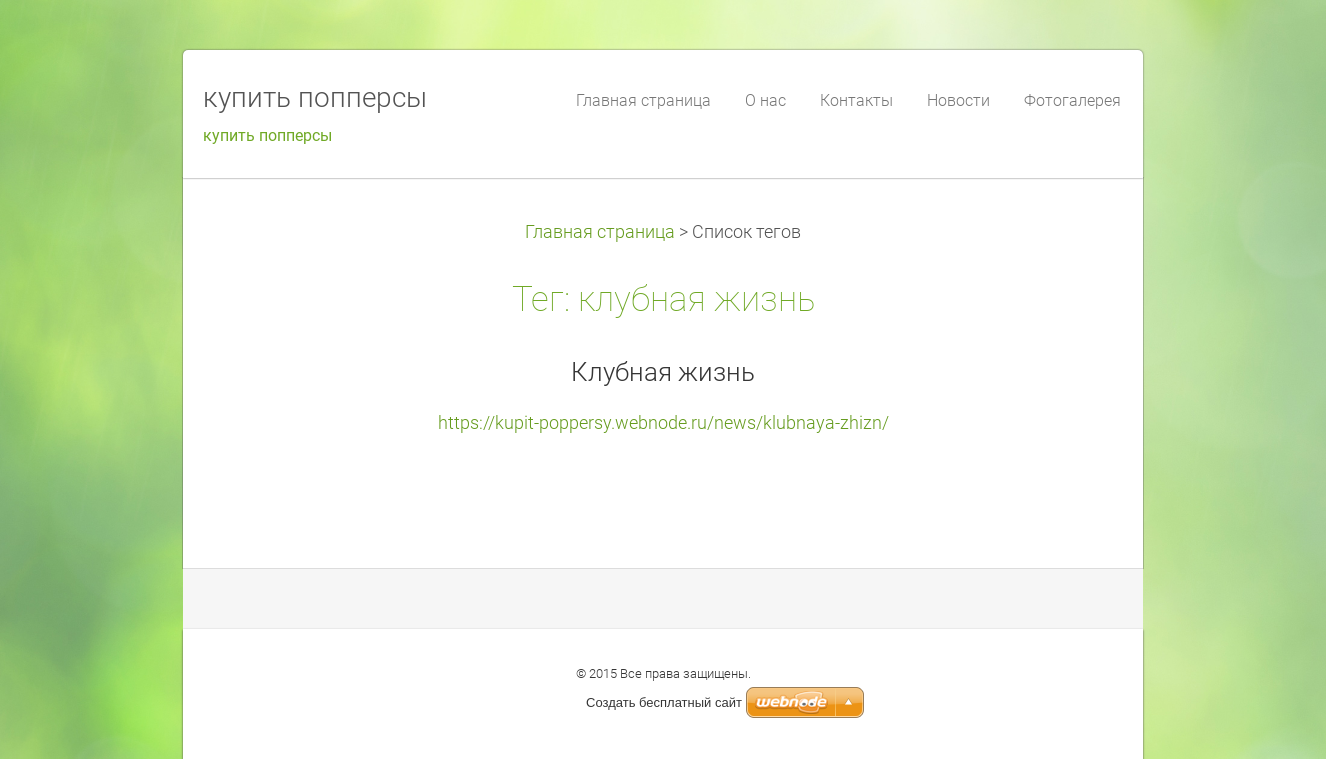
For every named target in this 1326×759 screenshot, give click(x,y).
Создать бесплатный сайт (664, 702)
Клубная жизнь (663, 372)
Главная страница (600, 232)
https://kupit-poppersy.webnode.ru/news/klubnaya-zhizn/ (663, 423)
